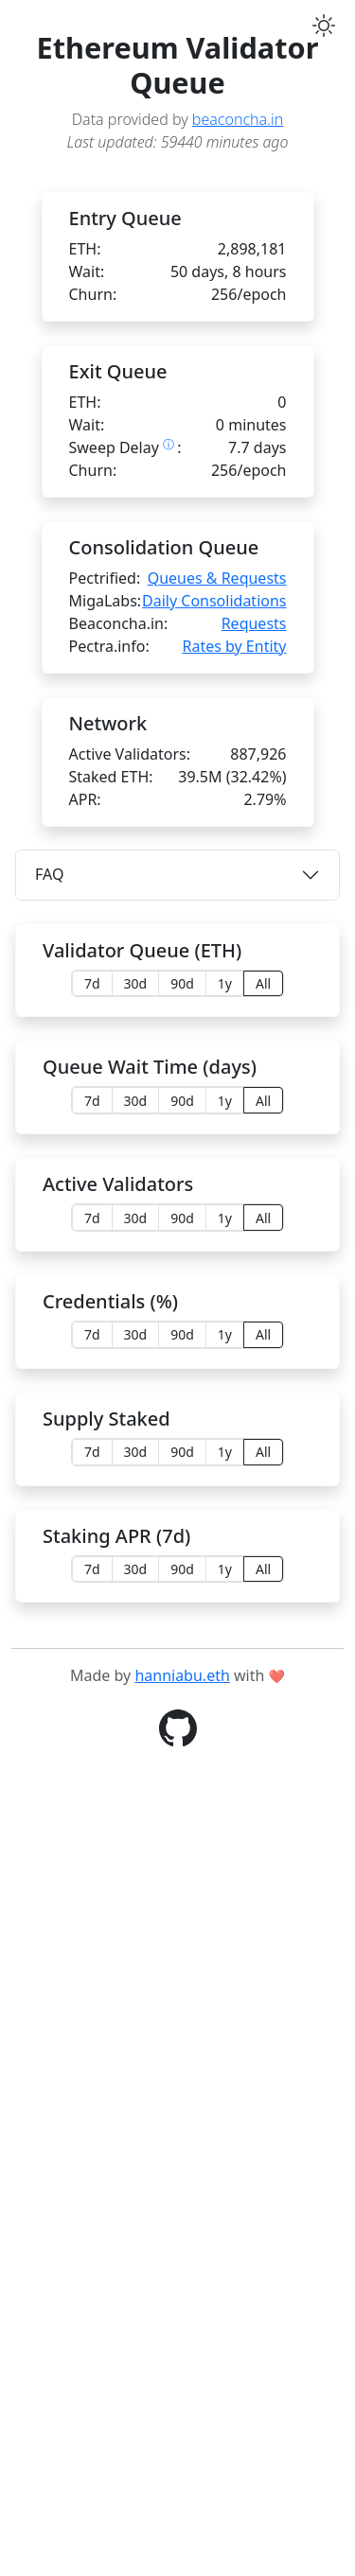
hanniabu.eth (181, 2481)
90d (182, 983)
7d (92, 983)
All (263, 983)
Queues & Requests (217, 578)
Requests (254, 623)
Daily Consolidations (214, 600)
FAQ (49, 874)
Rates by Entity (234, 646)
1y (225, 983)
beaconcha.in (237, 119)
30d (136, 983)
